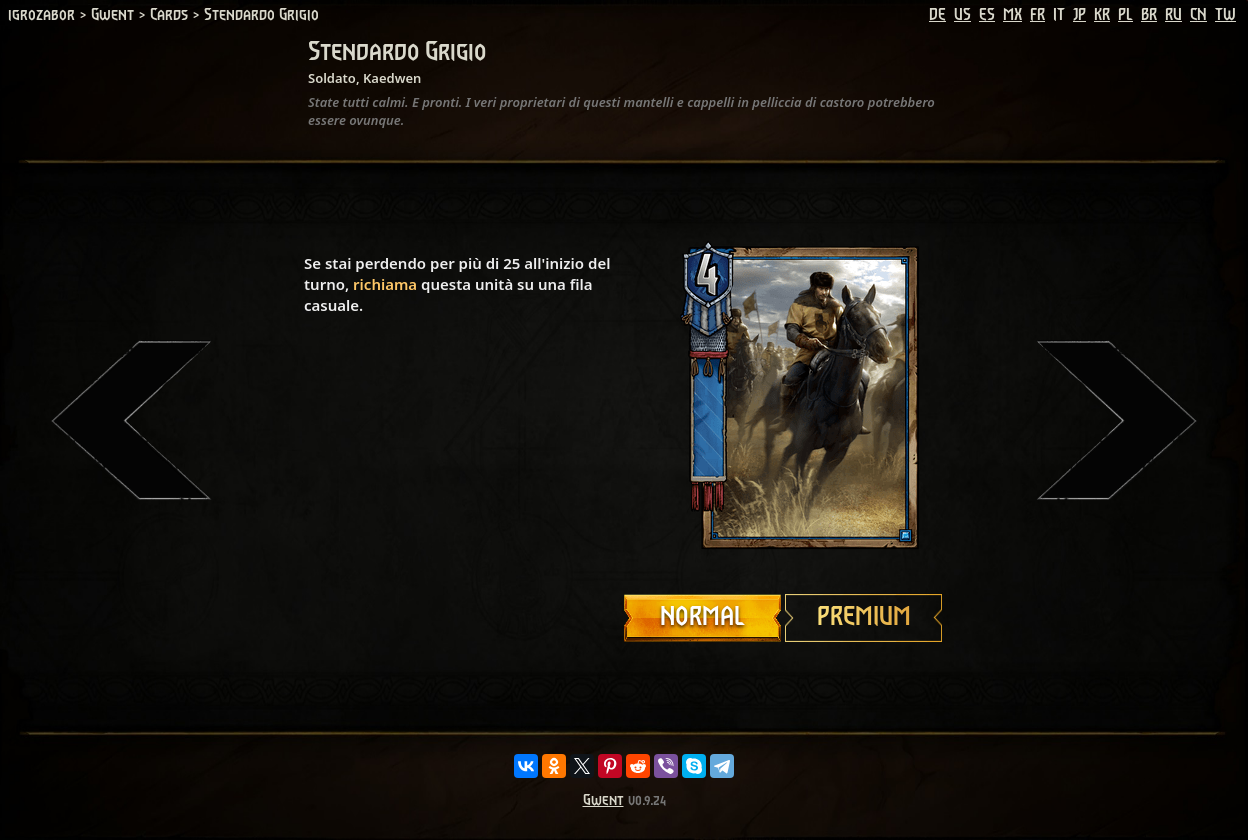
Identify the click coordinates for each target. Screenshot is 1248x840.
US (962, 15)
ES (987, 15)
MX (1012, 15)
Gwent (603, 800)
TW (1225, 15)
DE (937, 15)
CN (1198, 15)
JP (1079, 15)
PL (1125, 15)
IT (1059, 15)
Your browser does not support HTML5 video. (784, 397)
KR (1102, 15)
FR (1037, 15)
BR (1149, 15)
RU (1173, 15)
